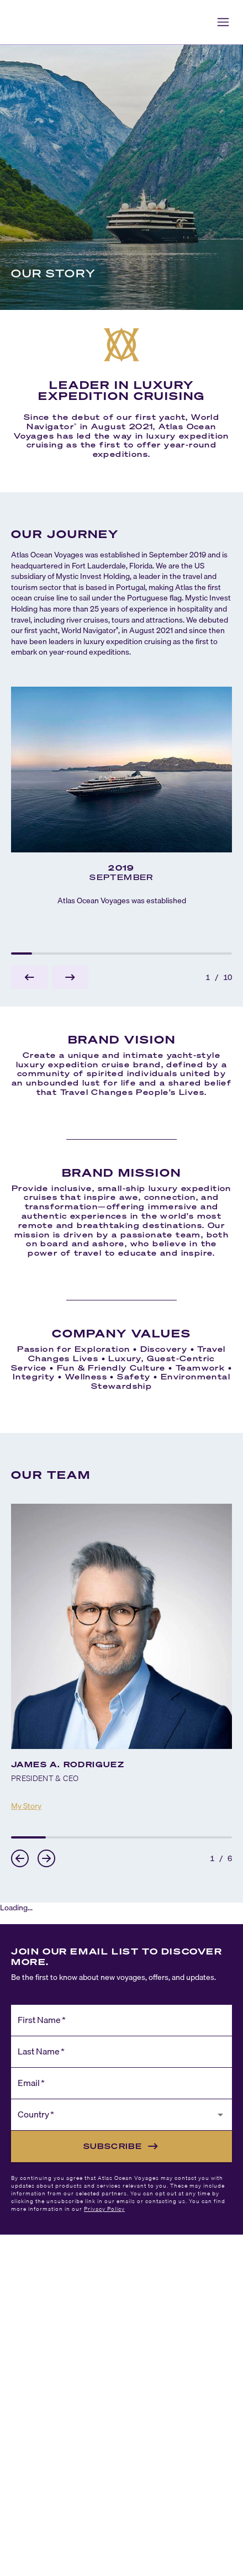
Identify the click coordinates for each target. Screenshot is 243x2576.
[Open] (220, 2114)
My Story (26, 1806)
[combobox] (112, 2120)
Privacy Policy (104, 2208)
